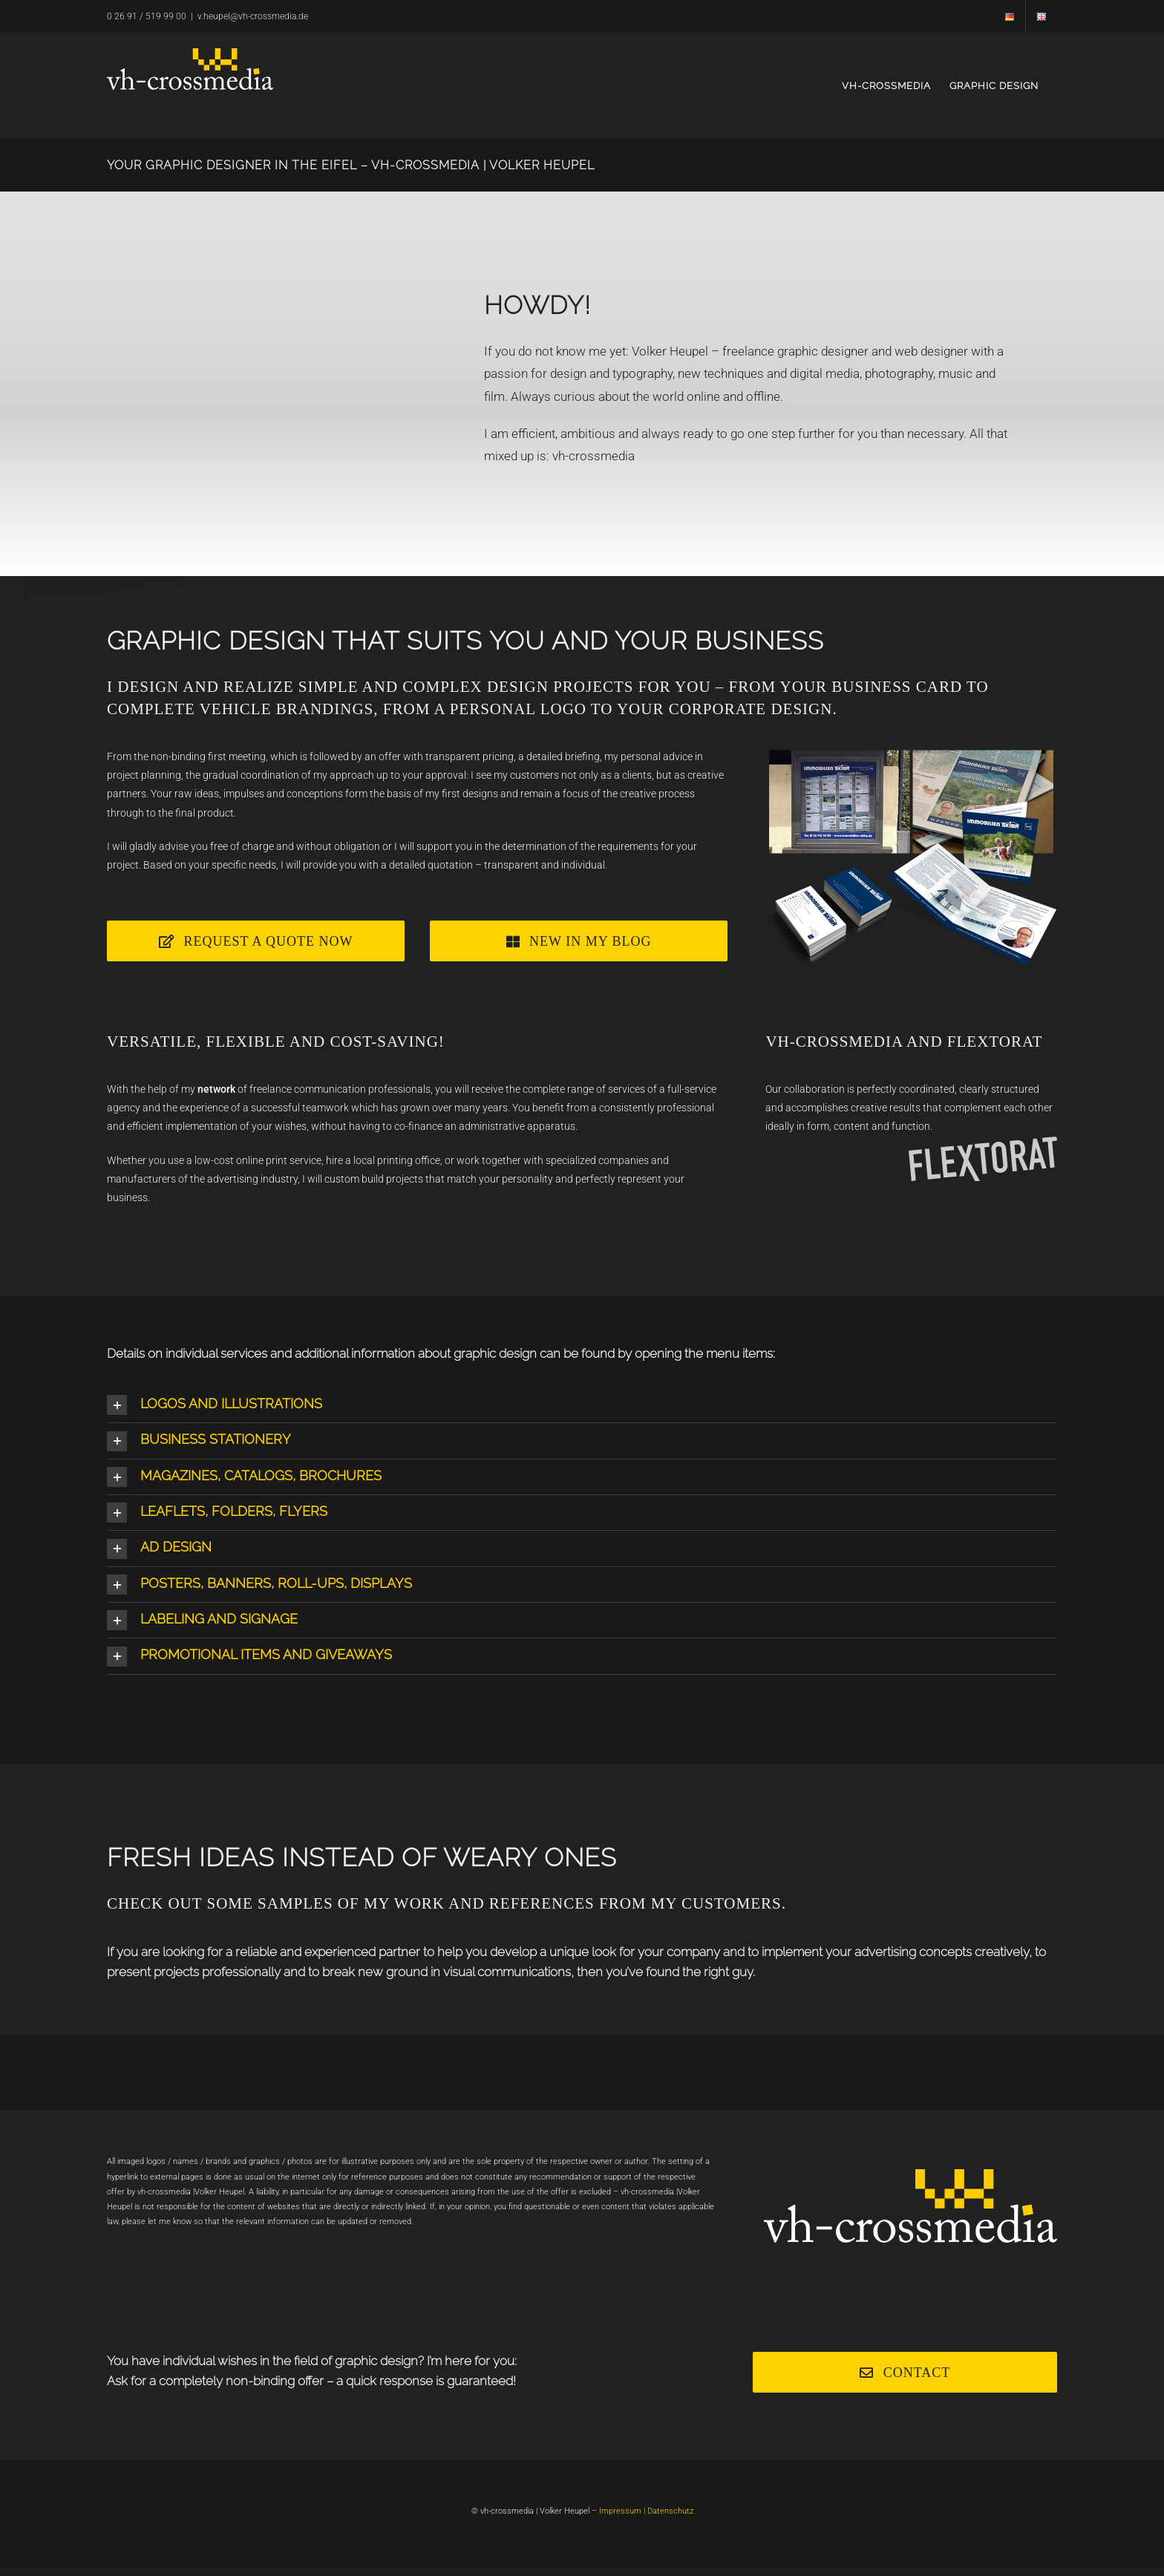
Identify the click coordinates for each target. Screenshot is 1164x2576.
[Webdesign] (579, 941)
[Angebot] (256, 941)
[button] (582, 1404)
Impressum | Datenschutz (646, 2511)
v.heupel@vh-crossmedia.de (252, 16)
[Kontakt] (905, 2372)
